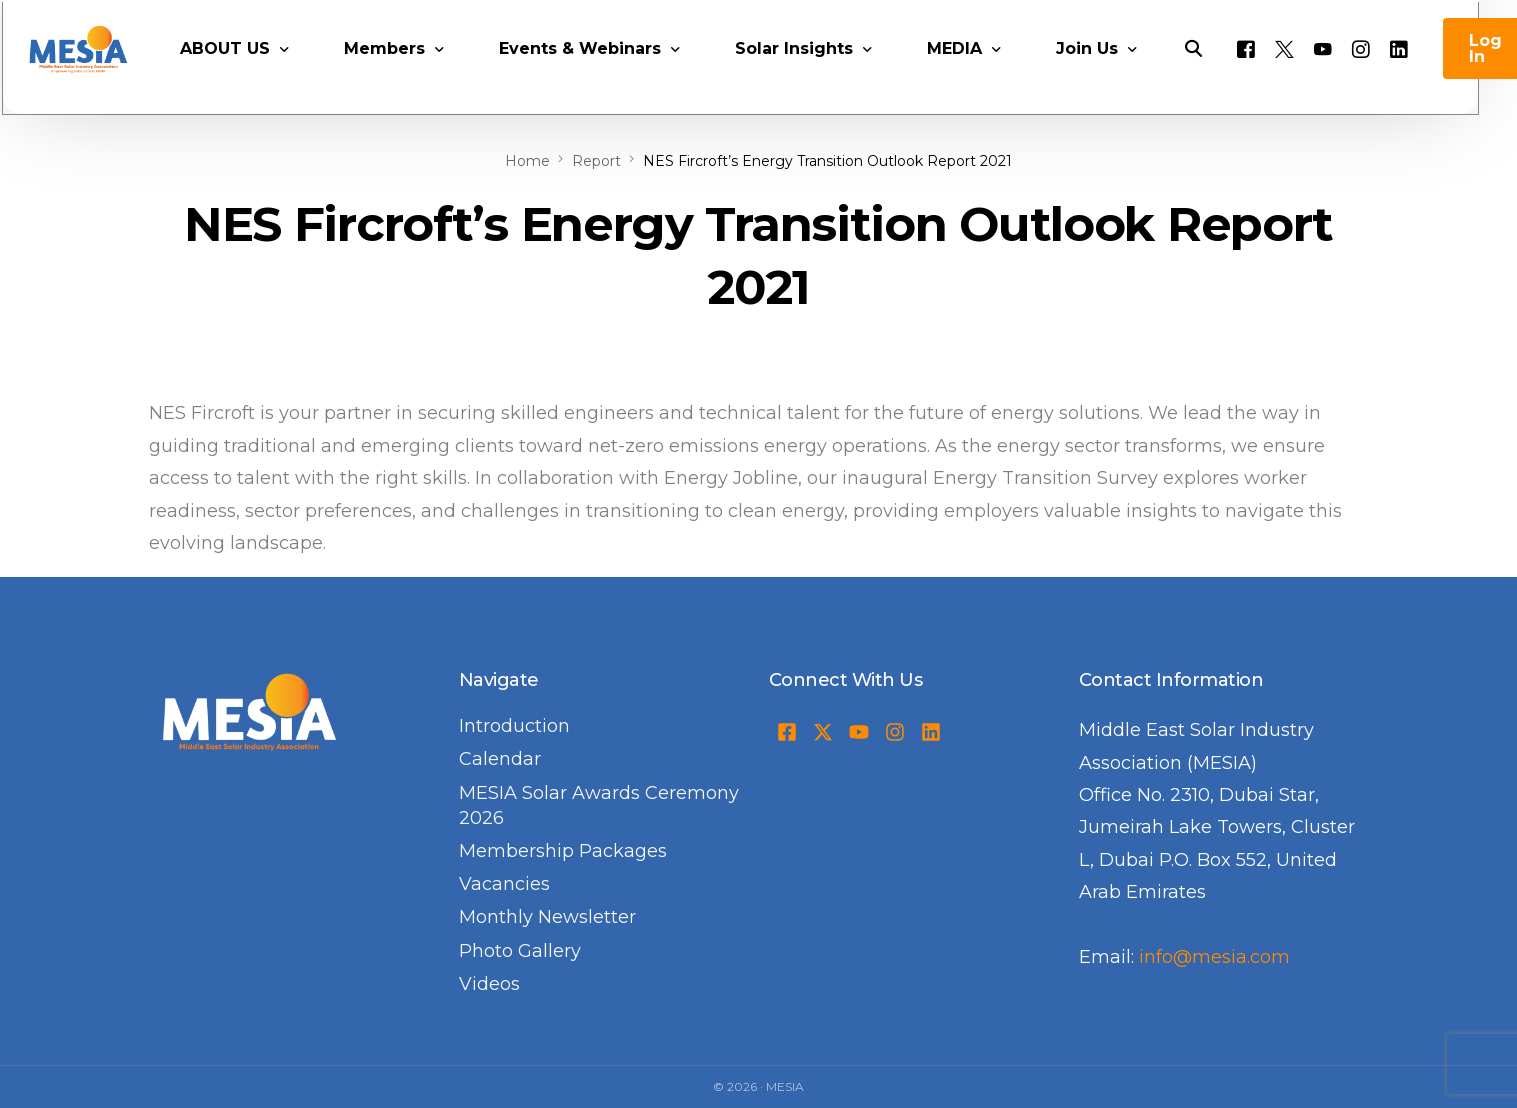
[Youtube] (1349, 75)
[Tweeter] (1310, 75)
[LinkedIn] (1425, 75)
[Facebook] (1272, 75)
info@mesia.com (1214, 957)
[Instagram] (1387, 75)
